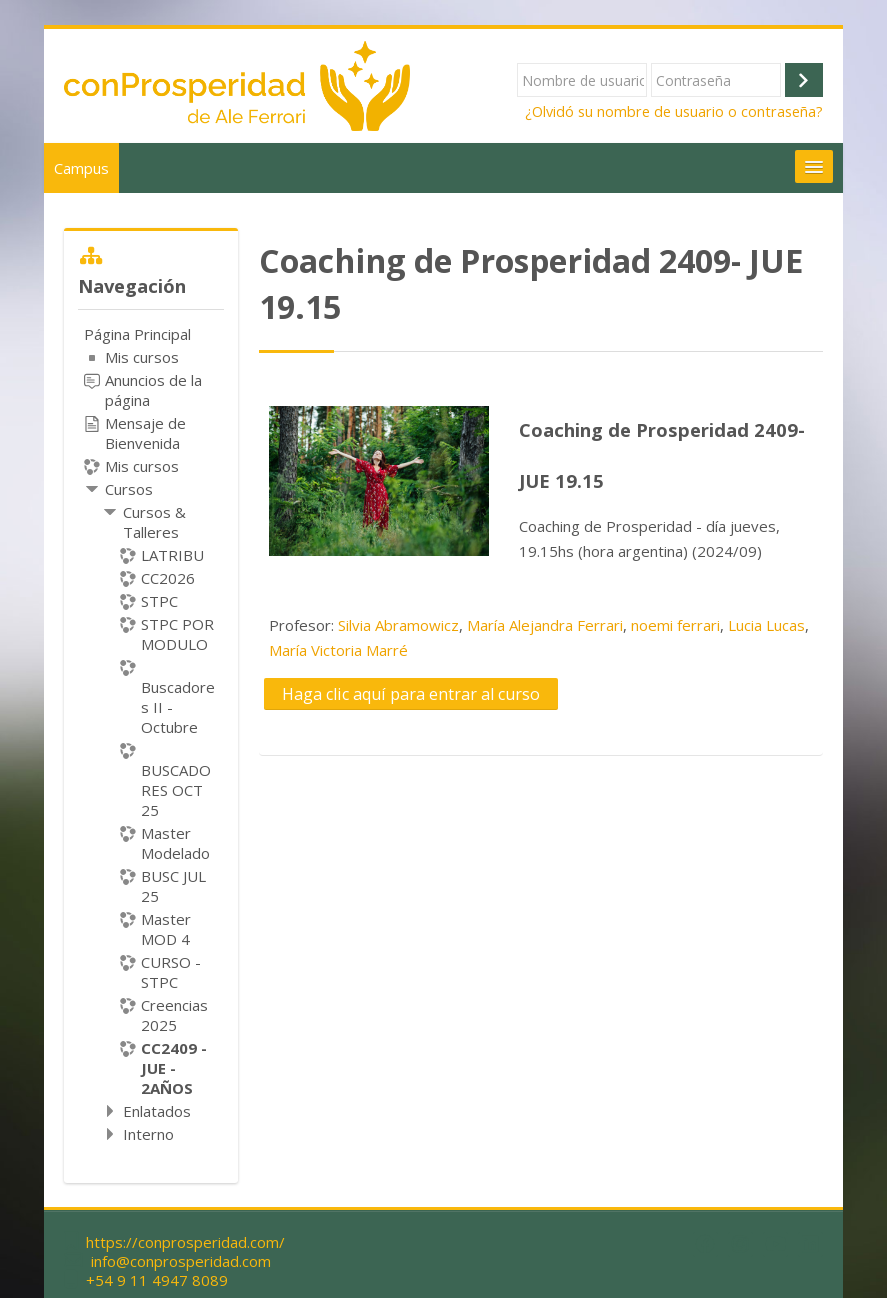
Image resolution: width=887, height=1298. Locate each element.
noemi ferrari (675, 625)
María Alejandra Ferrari (545, 625)
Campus (81, 168)
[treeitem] (151, 734)
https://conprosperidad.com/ (185, 1242)
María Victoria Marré (338, 650)
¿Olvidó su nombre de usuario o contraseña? (674, 111)
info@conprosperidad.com (181, 1261)
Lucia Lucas (766, 625)
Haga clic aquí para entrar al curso (411, 694)
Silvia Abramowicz (398, 625)
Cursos (129, 489)
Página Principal (137, 334)
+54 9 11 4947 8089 (157, 1280)
